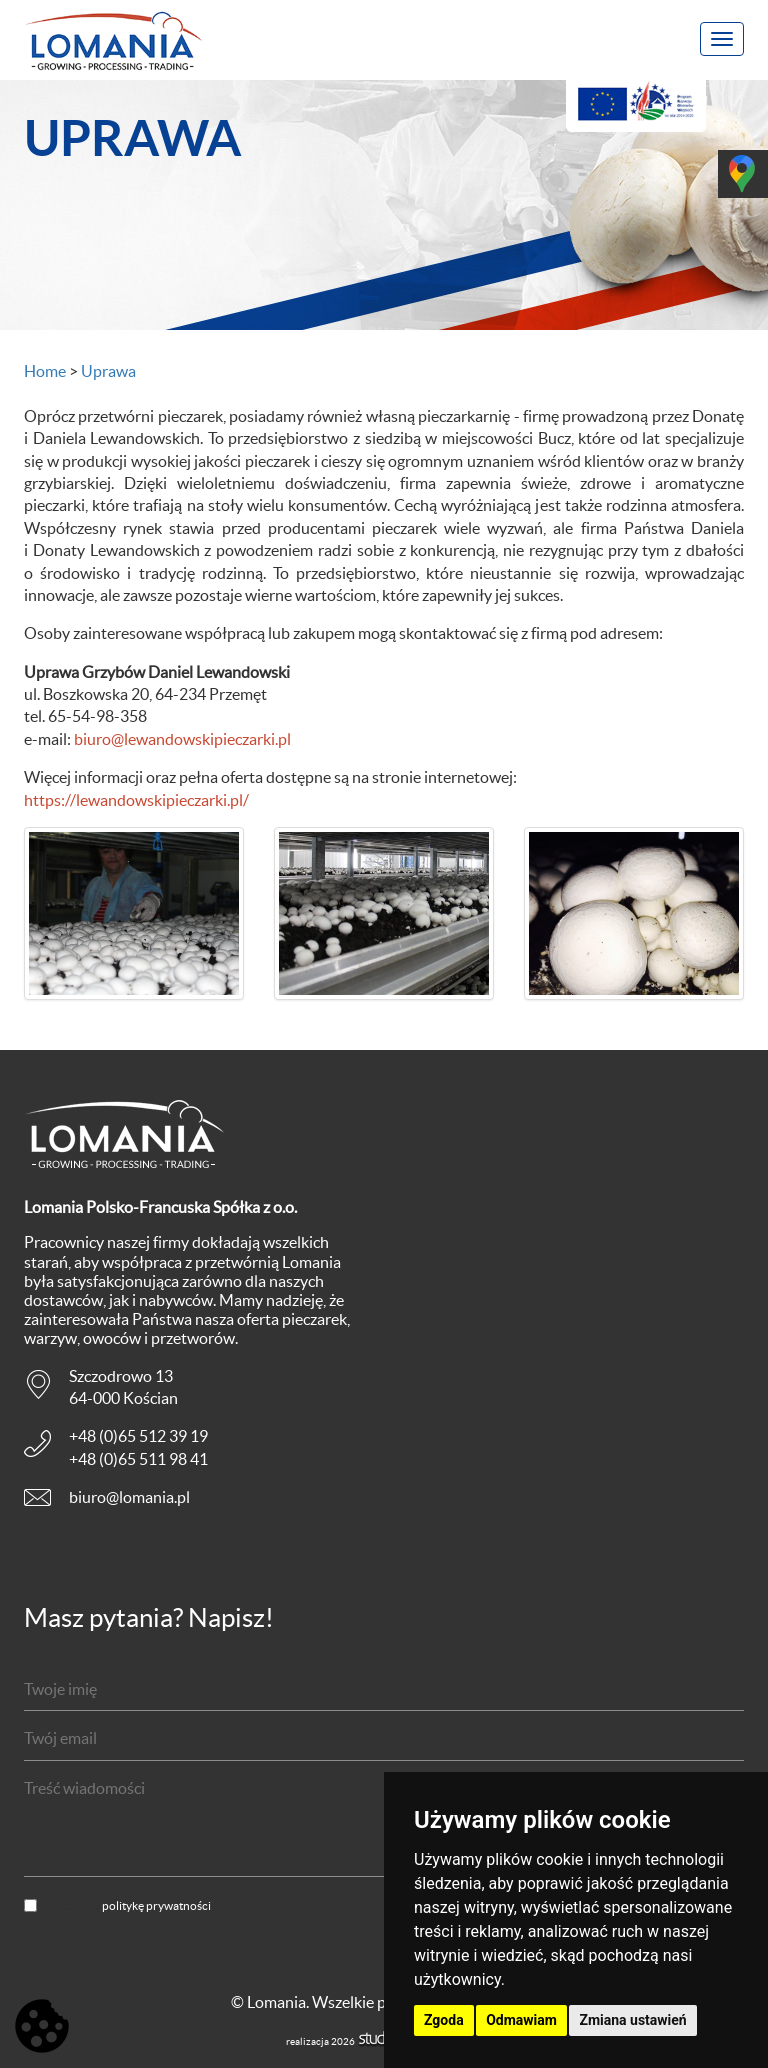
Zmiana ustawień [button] (632, 2020)
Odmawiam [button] (521, 2020)
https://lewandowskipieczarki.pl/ (136, 800)
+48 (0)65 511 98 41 (138, 1459)
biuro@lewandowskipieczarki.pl (182, 739)
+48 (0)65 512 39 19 (138, 1436)
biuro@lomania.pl (129, 1497)
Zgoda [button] (444, 2020)
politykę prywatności (156, 1905)
